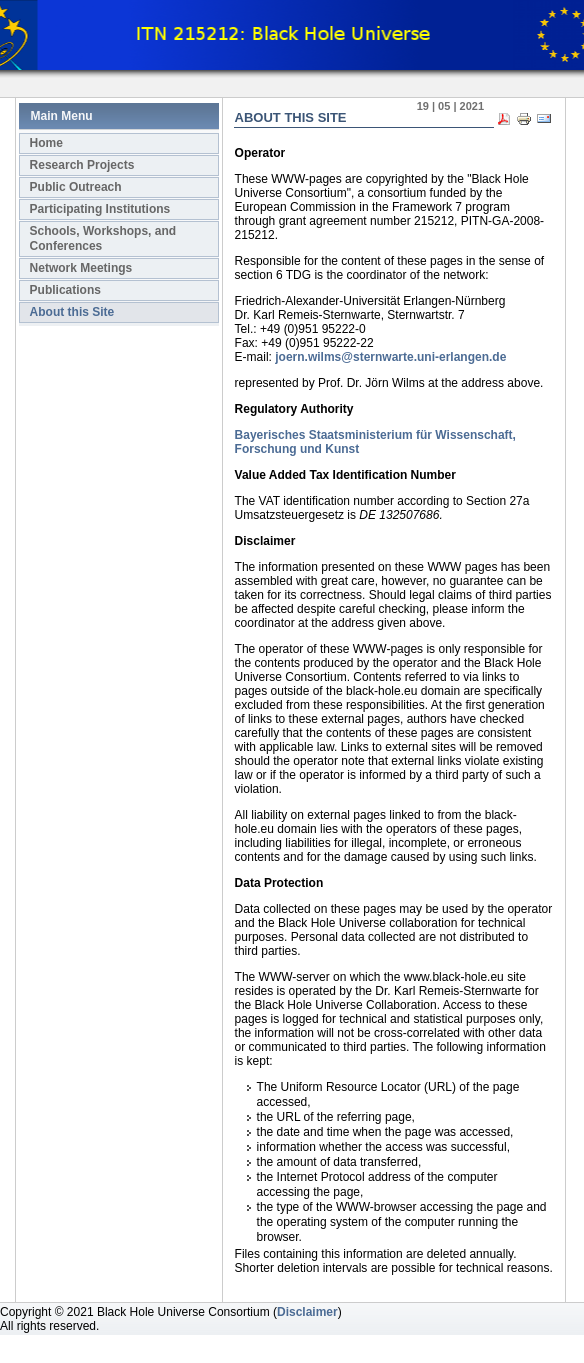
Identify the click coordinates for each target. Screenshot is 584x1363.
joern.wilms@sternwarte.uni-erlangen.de (390, 357)
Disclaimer (307, 1312)
